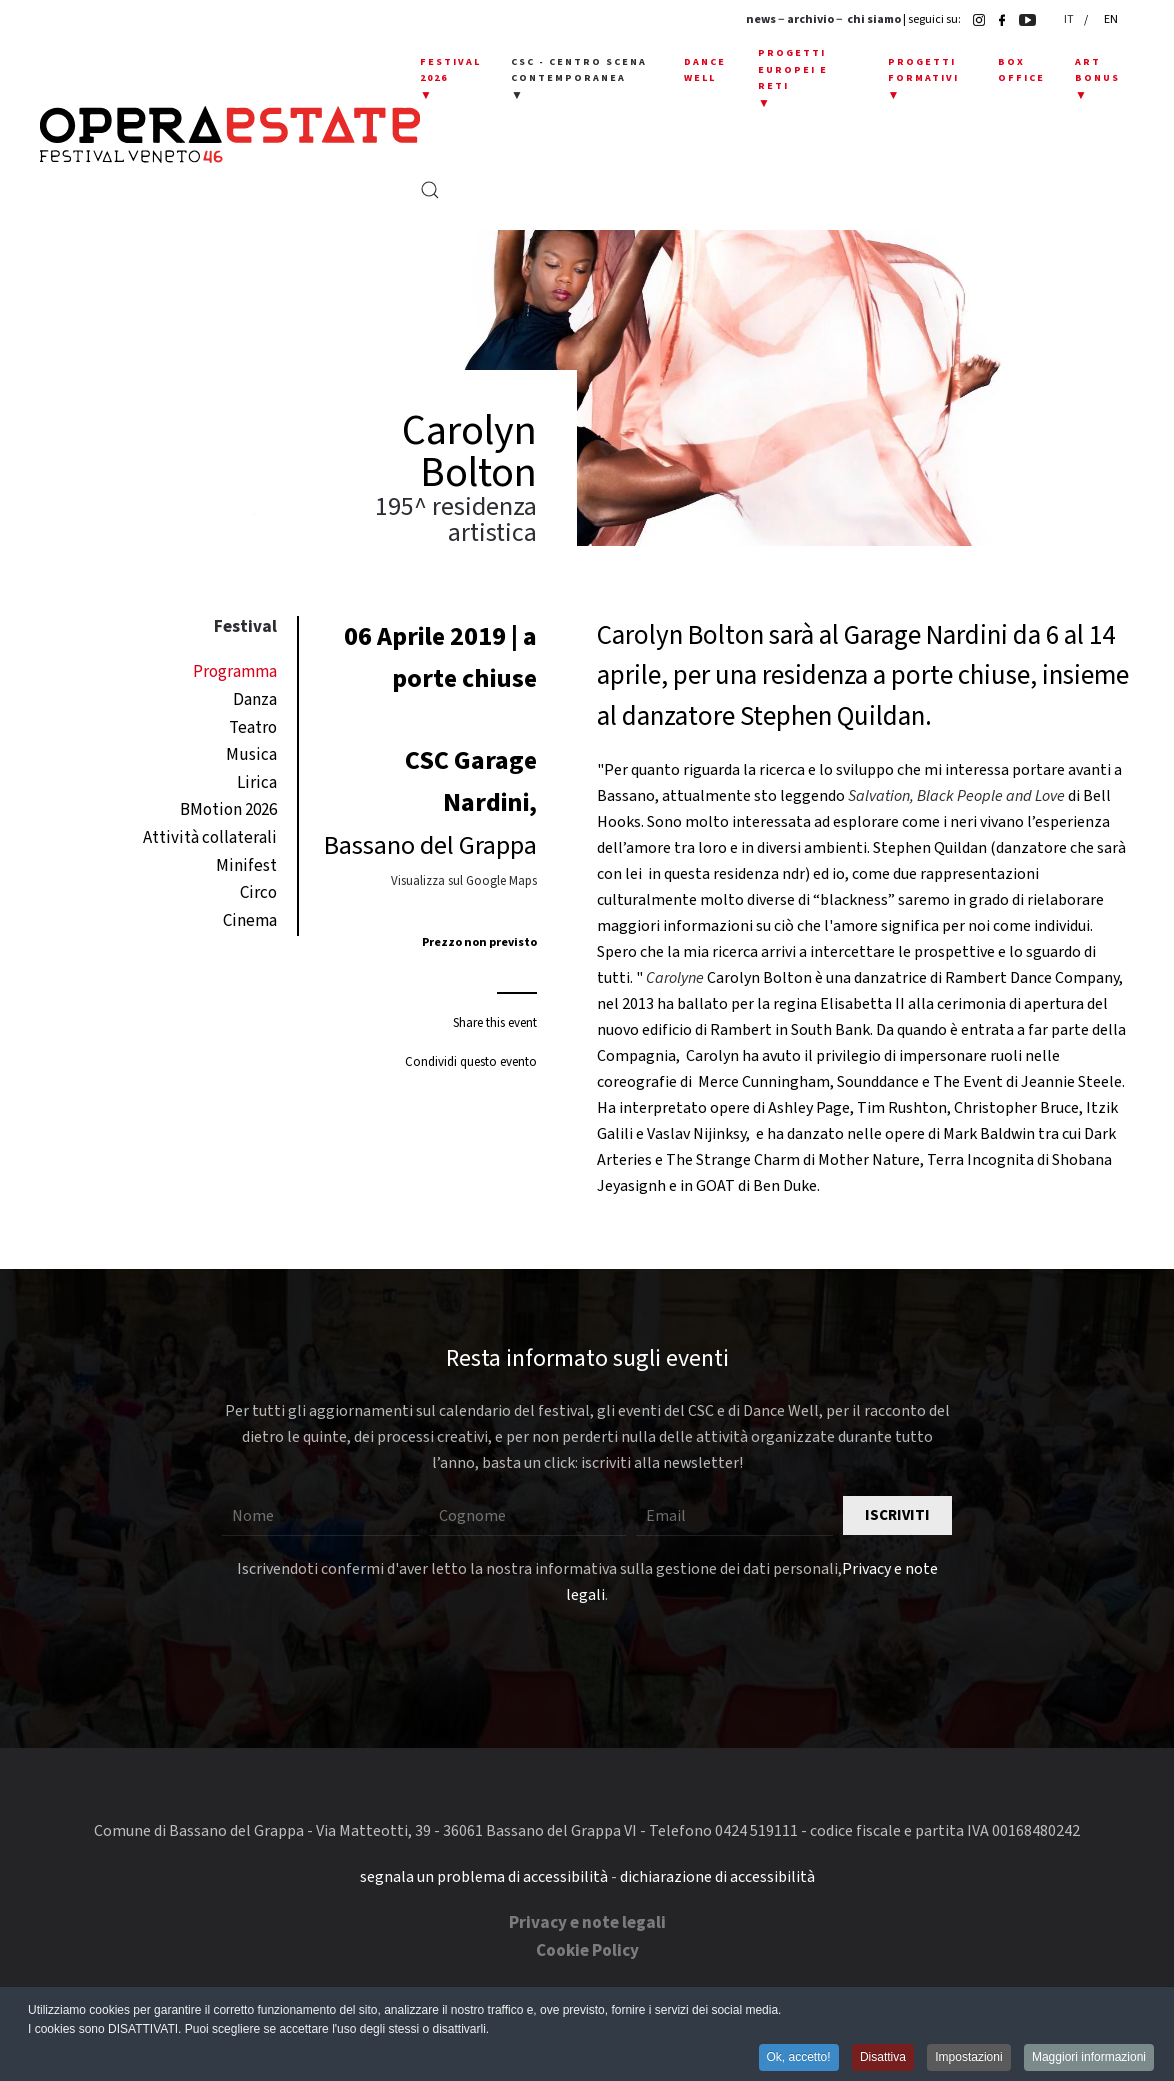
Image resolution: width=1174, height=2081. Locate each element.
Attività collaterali (210, 838)
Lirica (257, 783)
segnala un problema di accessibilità (484, 1877)
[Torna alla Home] (230, 135)
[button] (450, 80)
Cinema (250, 921)
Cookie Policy (587, 1951)
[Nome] (320, 1516)
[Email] (734, 1516)
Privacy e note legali (587, 1923)
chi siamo (874, 19)
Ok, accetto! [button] (799, 2057)
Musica (251, 755)
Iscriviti (897, 1515)
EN (1111, 19)
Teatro (253, 728)
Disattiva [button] (883, 2057)
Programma (235, 672)
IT (1070, 19)
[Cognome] (527, 1516)
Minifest (246, 866)
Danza (255, 700)
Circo (258, 893)
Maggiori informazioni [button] (1089, 2057)
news (761, 19)
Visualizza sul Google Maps (464, 881)
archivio (810, 19)
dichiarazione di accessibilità (717, 1877)
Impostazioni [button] (968, 2057)
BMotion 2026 (228, 810)
